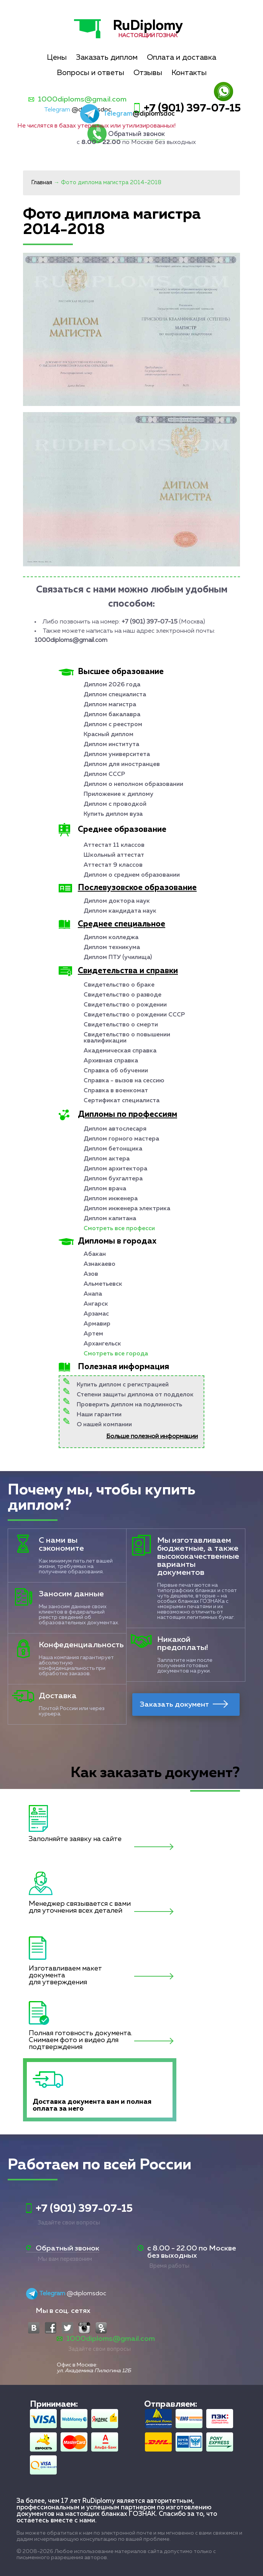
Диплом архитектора (115, 1169)
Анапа (93, 1294)
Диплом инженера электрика (127, 1209)
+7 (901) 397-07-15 (192, 108)
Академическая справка (120, 1051)
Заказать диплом (107, 57)
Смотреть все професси (119, 1229)
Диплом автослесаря (115, 1129)
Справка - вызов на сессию (124, 1081)
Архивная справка (111, 1061)
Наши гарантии (99, 1415)
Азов (91, 1274)
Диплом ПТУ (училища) (118, 957)
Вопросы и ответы (90, 73)
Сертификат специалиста (121, 1101)
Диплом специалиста (115, 695)
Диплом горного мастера (121, 1139)
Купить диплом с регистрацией (123, 1385)
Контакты (189, 73)
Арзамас (96, 1314)
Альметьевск (103, 1284)
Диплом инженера (111, 1199)
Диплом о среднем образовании (132, 875)
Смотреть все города (116, 1354)
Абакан (95, 1254)
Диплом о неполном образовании (133, 784)
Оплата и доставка (181, 57)
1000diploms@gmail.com (82, 99)
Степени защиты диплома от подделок (135, 1395)
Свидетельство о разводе (122, 995)
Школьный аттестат (114, 855)
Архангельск (102, 1344)
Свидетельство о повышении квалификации (127, 1038)
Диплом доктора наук (117, 901)
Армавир (97, 1324)
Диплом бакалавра (112, 715)
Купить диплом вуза (113, 814)
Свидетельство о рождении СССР (134, 1015)
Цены (57, 57)
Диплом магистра (110, 705)
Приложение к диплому (118, 794)
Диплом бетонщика (113, 1149)
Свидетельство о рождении (125, 1005)
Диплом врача (105, 1189)
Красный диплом (108, 735)
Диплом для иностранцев (122, 764)
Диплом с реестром (113, 725)
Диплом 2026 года (112, 685)
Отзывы (147, 73)
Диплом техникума (112, 947)
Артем (93, 1334)
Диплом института (111, 744)
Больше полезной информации (152, 1437)
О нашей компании (104, 1425)
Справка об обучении (116, 1071)
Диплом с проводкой (115, 804)
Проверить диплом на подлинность (129, 1405)
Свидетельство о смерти (121, 1025)
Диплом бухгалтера (113, 1179)
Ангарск (96, 1304)
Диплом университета (117, 754)
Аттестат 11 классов (114, 845)
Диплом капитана (110, 1219)
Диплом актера (107, 1159)
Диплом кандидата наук (120, 911)
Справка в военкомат (116, 1091)
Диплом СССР (104, 774)
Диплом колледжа (111, 937)
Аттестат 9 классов (113, 865)
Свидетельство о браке (119, 985)
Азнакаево (99, 1264)
